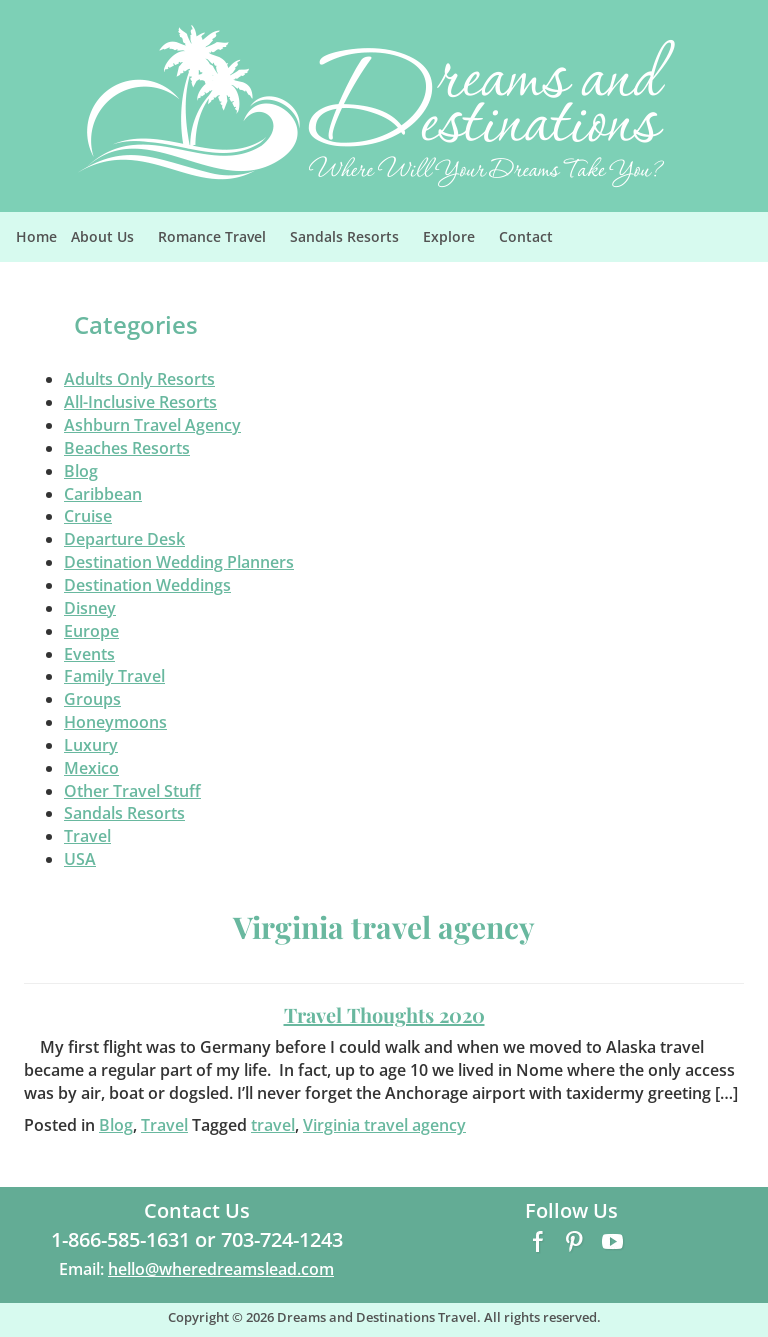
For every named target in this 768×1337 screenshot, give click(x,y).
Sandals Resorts (353, 242)
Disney (90, 608)
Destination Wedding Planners (179, 562)
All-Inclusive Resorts (140, 402)
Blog (81, 471)
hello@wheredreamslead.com (221, 1269)
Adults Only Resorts (139, 379)
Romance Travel (220, 242)
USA (80, 859)
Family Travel (114, 676)
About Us (111, 242)
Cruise (88, 516)
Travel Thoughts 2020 (384, 1014)
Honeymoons (115, 722)
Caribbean (103, 494)
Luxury (91, 745)
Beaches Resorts (127, 448)
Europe (91, 631)
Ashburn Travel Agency (152, 425)
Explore (457, 242)
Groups (92, 699)
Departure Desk (124, 539)
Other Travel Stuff (132, 791)
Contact (526, 236)
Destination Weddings (147, 585)
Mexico (91, 768)
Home (36, 236)
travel (273, 1125)
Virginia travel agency (384, 1125)
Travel (87, 836)
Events (89, 654)
